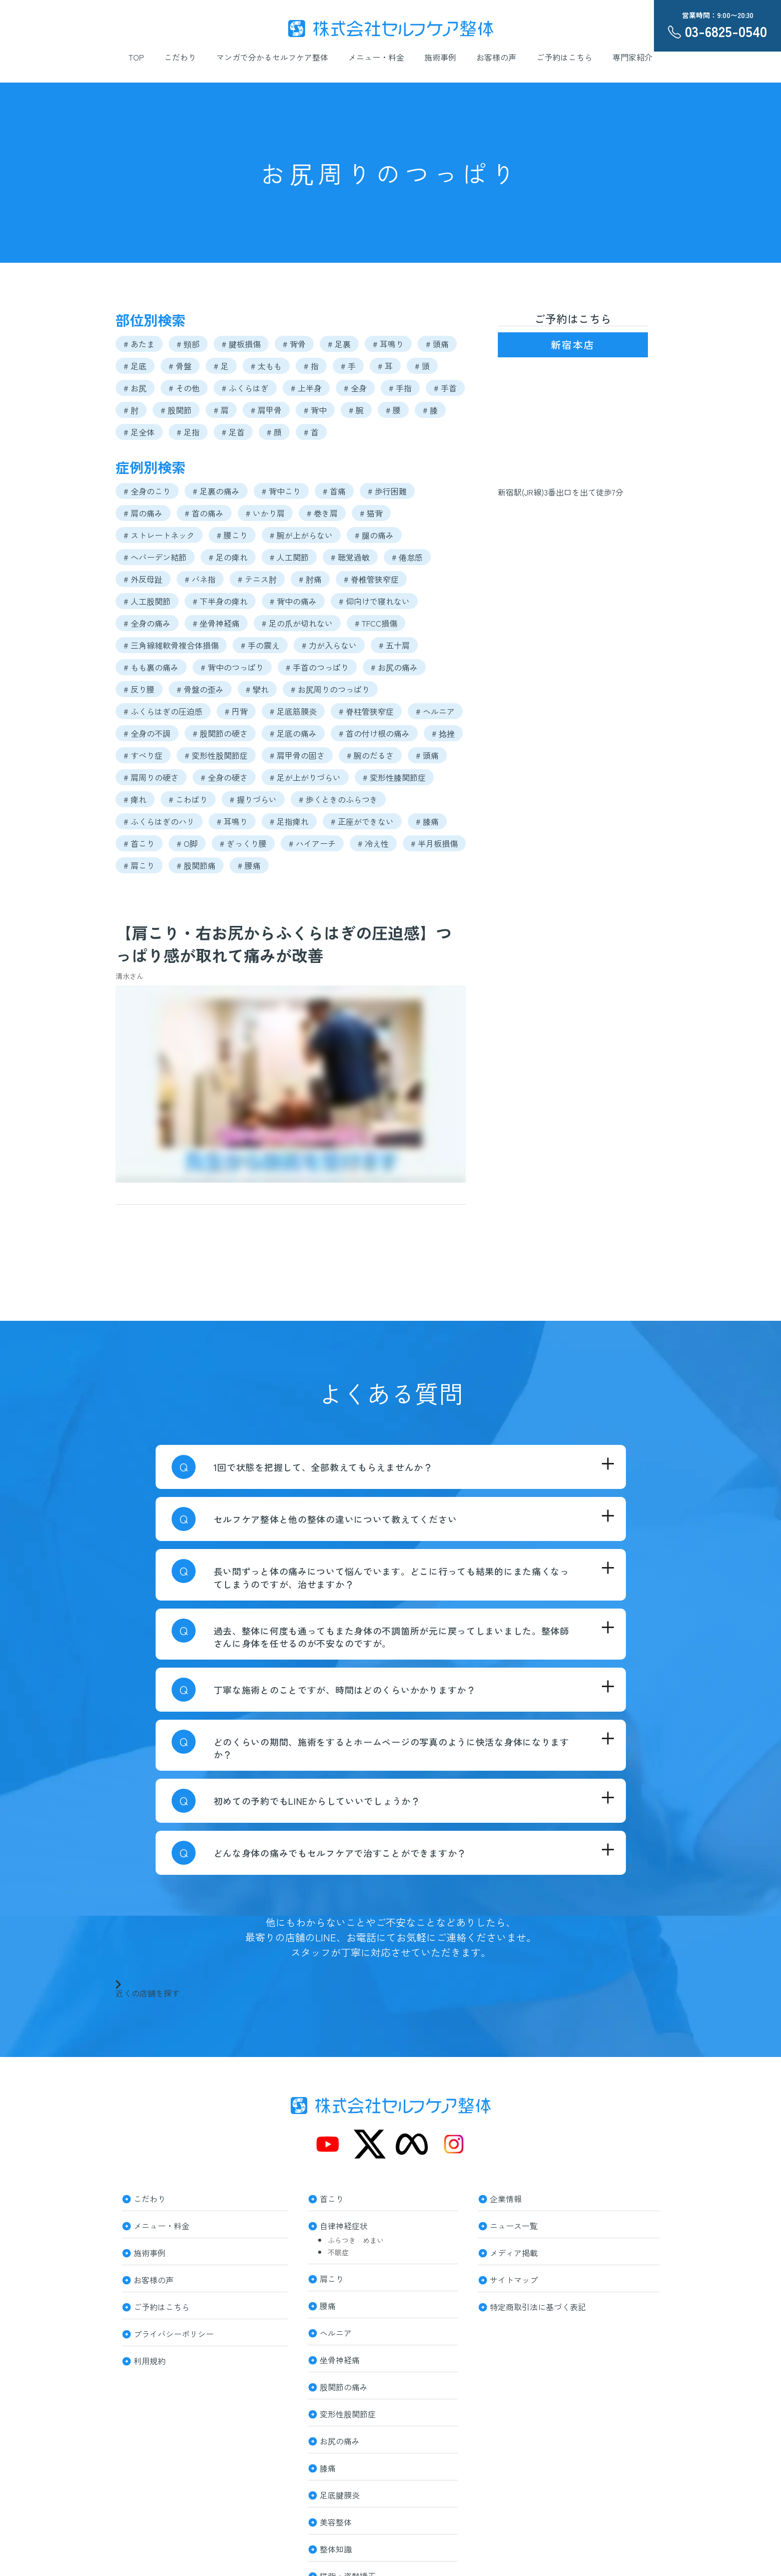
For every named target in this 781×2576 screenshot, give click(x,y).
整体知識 (336, 2548)
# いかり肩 (265, 513)
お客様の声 (496, 57)
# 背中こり (281, 491)
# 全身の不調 (147, 733)
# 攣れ (257, 689)
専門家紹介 (632, 57)
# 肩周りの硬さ (151, 777)
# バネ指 (200, 579)
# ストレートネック (159, 535)
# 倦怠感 (407, 557)
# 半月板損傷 (434, 843)
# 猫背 (371, 513)
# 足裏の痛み (216, 491)
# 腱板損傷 (241, 344)
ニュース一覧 (514, 2225)
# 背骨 (294, 344)
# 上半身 (306, 388)
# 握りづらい (253, 799)
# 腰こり (232, 535)
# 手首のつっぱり (317, 667)
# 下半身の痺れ (220, 601)
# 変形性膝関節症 (394, 777)
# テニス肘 (257, 579)
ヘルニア (336, 2332)
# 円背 (236, 711)
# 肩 (221, 410)
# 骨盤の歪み (200, 689)
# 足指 (188, 432)
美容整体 (336, 2521)
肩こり (332, 2278)
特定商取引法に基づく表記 (538, 2306)
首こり (332, 2198)
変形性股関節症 (348, 2413)
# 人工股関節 (147, 601)
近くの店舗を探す (148, 1988)
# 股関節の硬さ (220, 733)
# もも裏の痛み (151, 667)
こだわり (180, 57)
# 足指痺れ (289, 821)
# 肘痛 (310, 579)
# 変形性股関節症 (216, 755)
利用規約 (150, 2360)
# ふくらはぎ (245, 388)
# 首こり (139, 843)
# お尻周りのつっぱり (330, 689)
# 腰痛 (249, 865)
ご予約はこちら (564, 57)
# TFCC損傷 (376, 623)
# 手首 (445, 388)
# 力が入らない (329, 645)
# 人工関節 (289, 557)
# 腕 (356, 410)
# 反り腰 (139, 689)
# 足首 (233, 432)
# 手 (348, 366)
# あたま (139, 344)
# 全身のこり (147, 491)
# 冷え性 (373, 843)
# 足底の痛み (293, 733)
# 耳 (385, 366)
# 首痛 (334, 491)
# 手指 (400, 388)
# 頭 (422, 366)
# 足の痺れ (228, 557)
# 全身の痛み (147, 623)
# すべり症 (143, 755)
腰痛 (328, 2305)
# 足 (221, 366)
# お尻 (135, 388)
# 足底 (135, 366)
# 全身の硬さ (224, 777)
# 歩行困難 (387, 491)
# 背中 (315, 410)
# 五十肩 (394, 645)
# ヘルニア (435, 711)
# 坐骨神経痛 (216, 623)
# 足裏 (339, 344)
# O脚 (187, 843)
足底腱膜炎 (340, 2494)
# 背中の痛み (293, 601)
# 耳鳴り (388, 344)
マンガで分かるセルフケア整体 (272, 57)
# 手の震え (260, 645)
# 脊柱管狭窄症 (366, 711)
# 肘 (131, 410)
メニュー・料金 (376, 57)
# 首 (311, 432)
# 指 (311, 366)
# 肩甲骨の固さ (297, 755)
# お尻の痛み (394, 667)
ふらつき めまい (356, 2240)
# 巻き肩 (322, 513)
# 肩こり (139, 865)
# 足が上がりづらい (305, 777)
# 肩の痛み (143, 513)
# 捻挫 (443, 733)
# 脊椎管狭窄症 (371, 579)
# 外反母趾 (143, 579)
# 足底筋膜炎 (293, 711)
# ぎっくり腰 (243, 843)
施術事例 (440, 57)
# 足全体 (139, 432)
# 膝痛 (427, 821)
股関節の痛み (344, 2386)
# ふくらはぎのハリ (159, 821)
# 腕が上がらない (301, 535)
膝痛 (328, 2467)
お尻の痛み (340, 2440)
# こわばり (188, 799)
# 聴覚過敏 (350, 557)
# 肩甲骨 (266, 410)
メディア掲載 (514, 2252)
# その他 (184, 388)
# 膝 (430, 410)
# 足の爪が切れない (297, 623)
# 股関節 (176, 410)
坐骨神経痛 (340, 2359)
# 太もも (266, 366)
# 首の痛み (204, 513)
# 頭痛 (437, 344)
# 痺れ (135, 799)
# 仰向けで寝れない (374, 601)
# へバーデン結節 (155, 557)
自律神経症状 (344, 2225)
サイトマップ (514, 2279)
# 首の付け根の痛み (374, 733)
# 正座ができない (362, 821)
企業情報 (506, 2198)
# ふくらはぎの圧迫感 (163, 711)
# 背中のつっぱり (232, 667)
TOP (136, 57)
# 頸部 (188, 344)
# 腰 (393, 410)
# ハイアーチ (312, 843)
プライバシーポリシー (174, 2333)
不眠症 (338, 2252)
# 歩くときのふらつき (338, 799)
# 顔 (274, 432)
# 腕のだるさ (370, 755)
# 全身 (355, 388)
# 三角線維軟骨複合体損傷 (171, 645)
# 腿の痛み (374, 535)
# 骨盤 (180, 366)
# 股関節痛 (196, 865)
